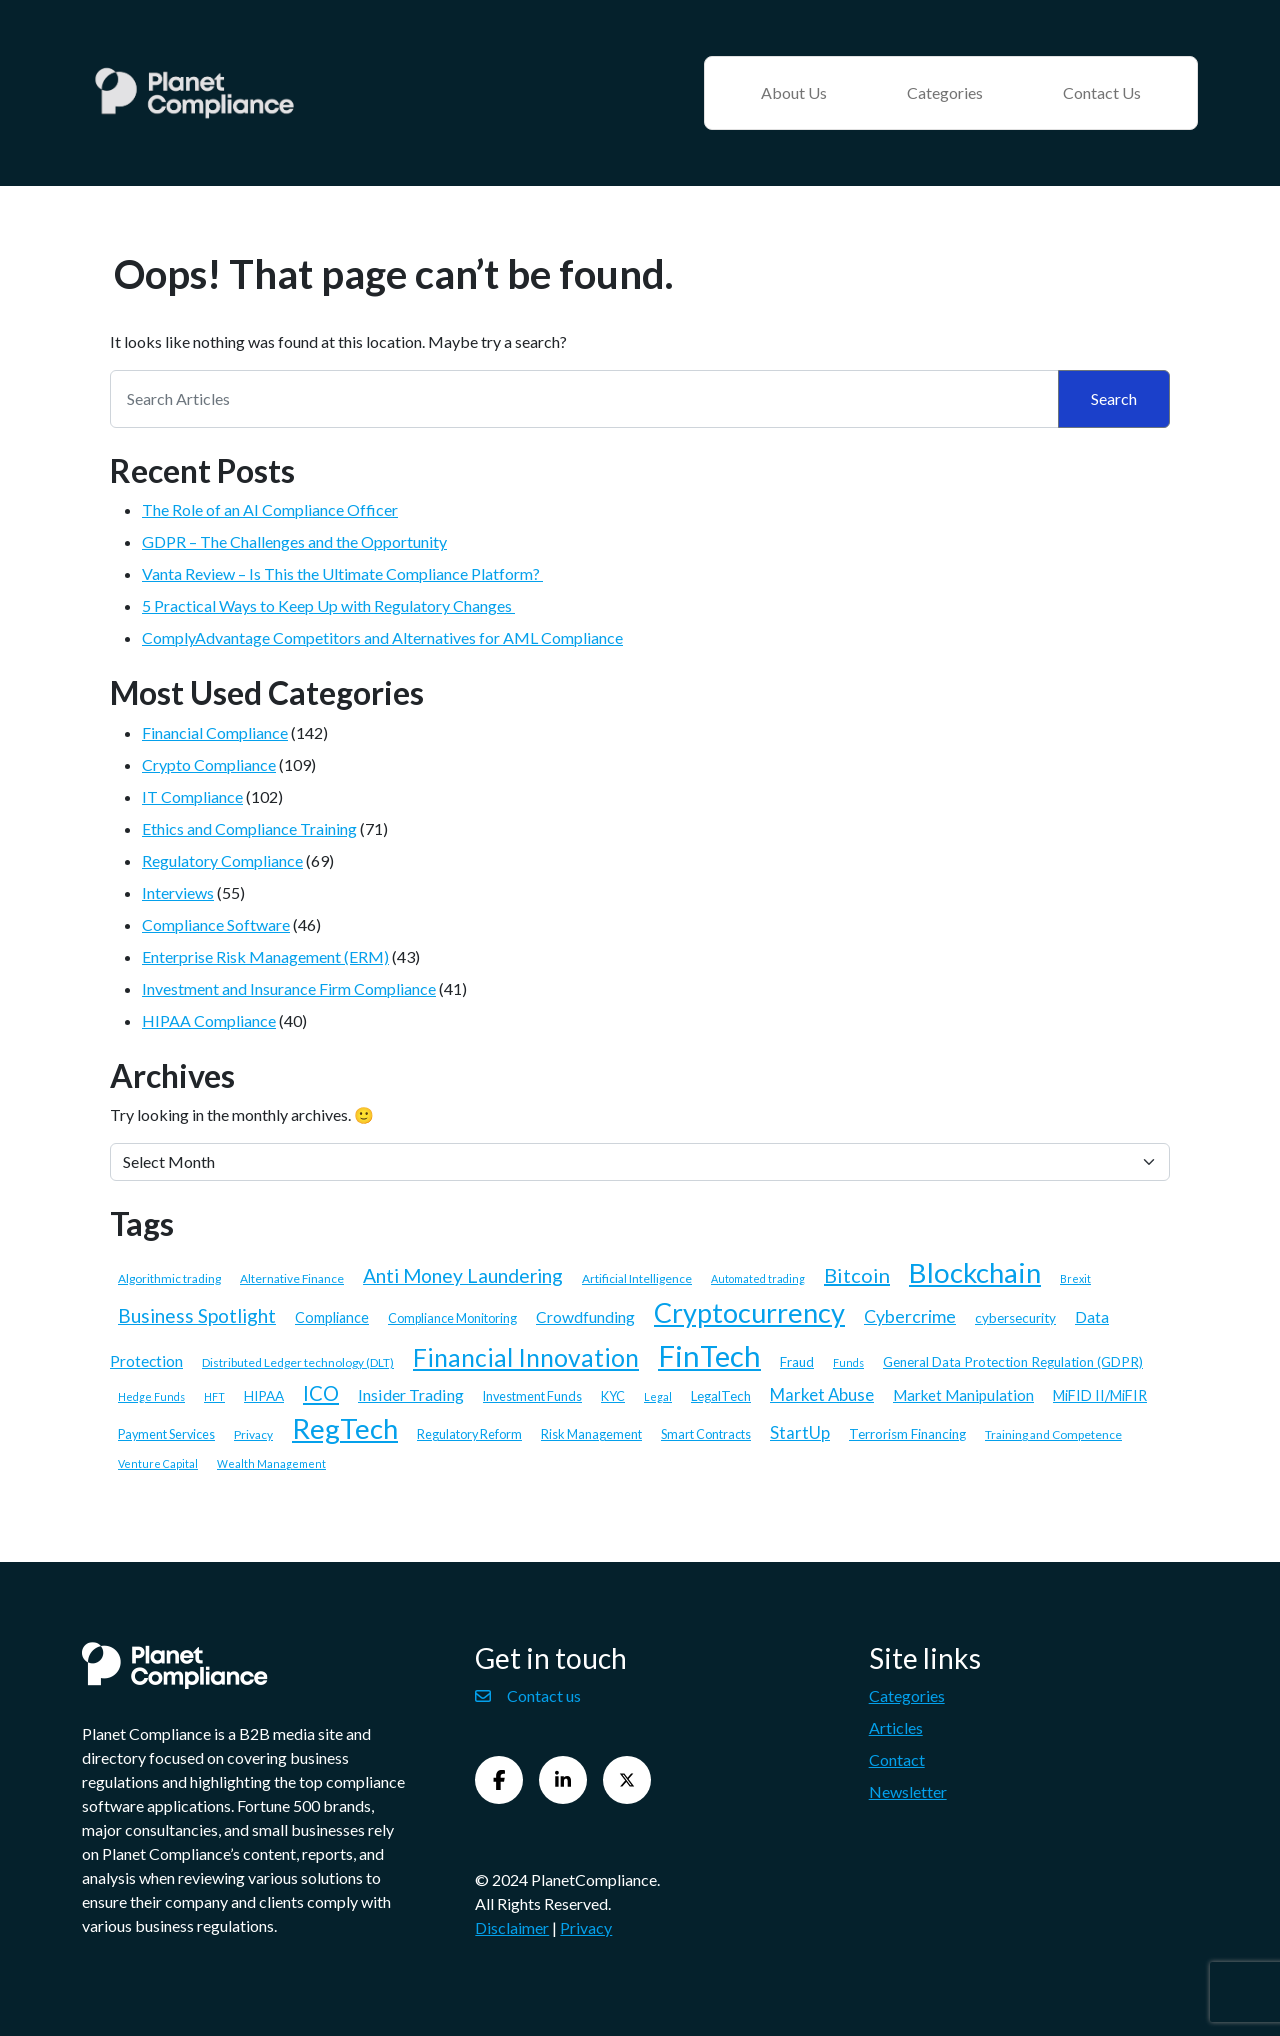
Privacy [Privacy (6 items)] (253, 1434)
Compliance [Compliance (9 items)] (332, 1317)
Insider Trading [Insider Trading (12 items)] (411, 1394)
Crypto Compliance (209, 764)
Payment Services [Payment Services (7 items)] (166, 1434)
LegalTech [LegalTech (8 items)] (721, 1396)
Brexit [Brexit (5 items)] (1075, 1278)
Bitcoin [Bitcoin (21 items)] (857, 1275)
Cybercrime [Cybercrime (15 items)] (910, 1316)
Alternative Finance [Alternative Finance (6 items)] (292, 1278)
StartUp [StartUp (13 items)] (800, 1432)
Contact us (528, 1695)
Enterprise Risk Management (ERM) (265, 956)
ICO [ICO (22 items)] (321, 1393)
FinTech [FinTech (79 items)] (709, 1355)
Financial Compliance (215, 732)
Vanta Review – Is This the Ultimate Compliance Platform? (342, 573)
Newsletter (908, 1791)
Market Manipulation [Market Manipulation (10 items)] (963, 1395)
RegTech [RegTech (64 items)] (345, 1428)
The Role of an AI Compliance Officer (270, 509)
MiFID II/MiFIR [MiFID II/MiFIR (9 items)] (1100, 1395)
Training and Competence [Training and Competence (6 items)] (1053, 1434)
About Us (794, 92)
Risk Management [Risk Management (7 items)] (591, 1434)
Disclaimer (512, 1927)
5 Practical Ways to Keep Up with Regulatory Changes (328, 605)
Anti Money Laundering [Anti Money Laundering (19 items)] (463, 1275)
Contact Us (1102, 92)
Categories (945, 92)
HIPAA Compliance (209, 1020)
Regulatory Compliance (222, 860)
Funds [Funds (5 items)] (848, 1362)
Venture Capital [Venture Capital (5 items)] (158, 1463)
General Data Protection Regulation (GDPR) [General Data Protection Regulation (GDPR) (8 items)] (1013, 1362)
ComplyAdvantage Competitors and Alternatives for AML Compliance (382, 637)
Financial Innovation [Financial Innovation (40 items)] (526, 1357)
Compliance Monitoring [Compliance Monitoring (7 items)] (452, 1318)
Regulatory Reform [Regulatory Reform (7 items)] (469, 1434)
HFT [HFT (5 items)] (214, 1396)
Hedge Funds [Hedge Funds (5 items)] (151, 1396)
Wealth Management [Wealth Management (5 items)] (271, 1463)
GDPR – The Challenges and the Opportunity (294, 541)
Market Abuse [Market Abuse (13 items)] (822, 1394)
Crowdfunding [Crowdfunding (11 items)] (585, 1317)
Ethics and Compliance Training (249, 828)
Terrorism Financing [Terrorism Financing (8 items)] (907, 1434)
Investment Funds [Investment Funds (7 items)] (532, 1396)
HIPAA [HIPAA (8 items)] (264, 1396)
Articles (896, 1727)
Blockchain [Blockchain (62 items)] (975, 1272)
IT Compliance (192, 796)
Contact (897, 1759)
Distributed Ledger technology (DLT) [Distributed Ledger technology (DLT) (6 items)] (298, 1362)
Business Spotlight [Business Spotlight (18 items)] (197, 1315)
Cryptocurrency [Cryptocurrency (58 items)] (749, 1312)
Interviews (178, 892)
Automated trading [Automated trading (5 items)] (758, 1278)
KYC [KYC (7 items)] (613, 1396)
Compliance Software (216, 924)
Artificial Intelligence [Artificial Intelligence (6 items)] (637, 1278)
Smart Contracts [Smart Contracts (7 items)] (706, 1434)
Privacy (586, 1927)
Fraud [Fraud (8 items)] (797, 1362)
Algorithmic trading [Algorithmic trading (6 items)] (169, 1278)
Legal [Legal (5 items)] (658, 1396)
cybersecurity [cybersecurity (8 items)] (1015, 1318)
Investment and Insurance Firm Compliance (289, 988)
